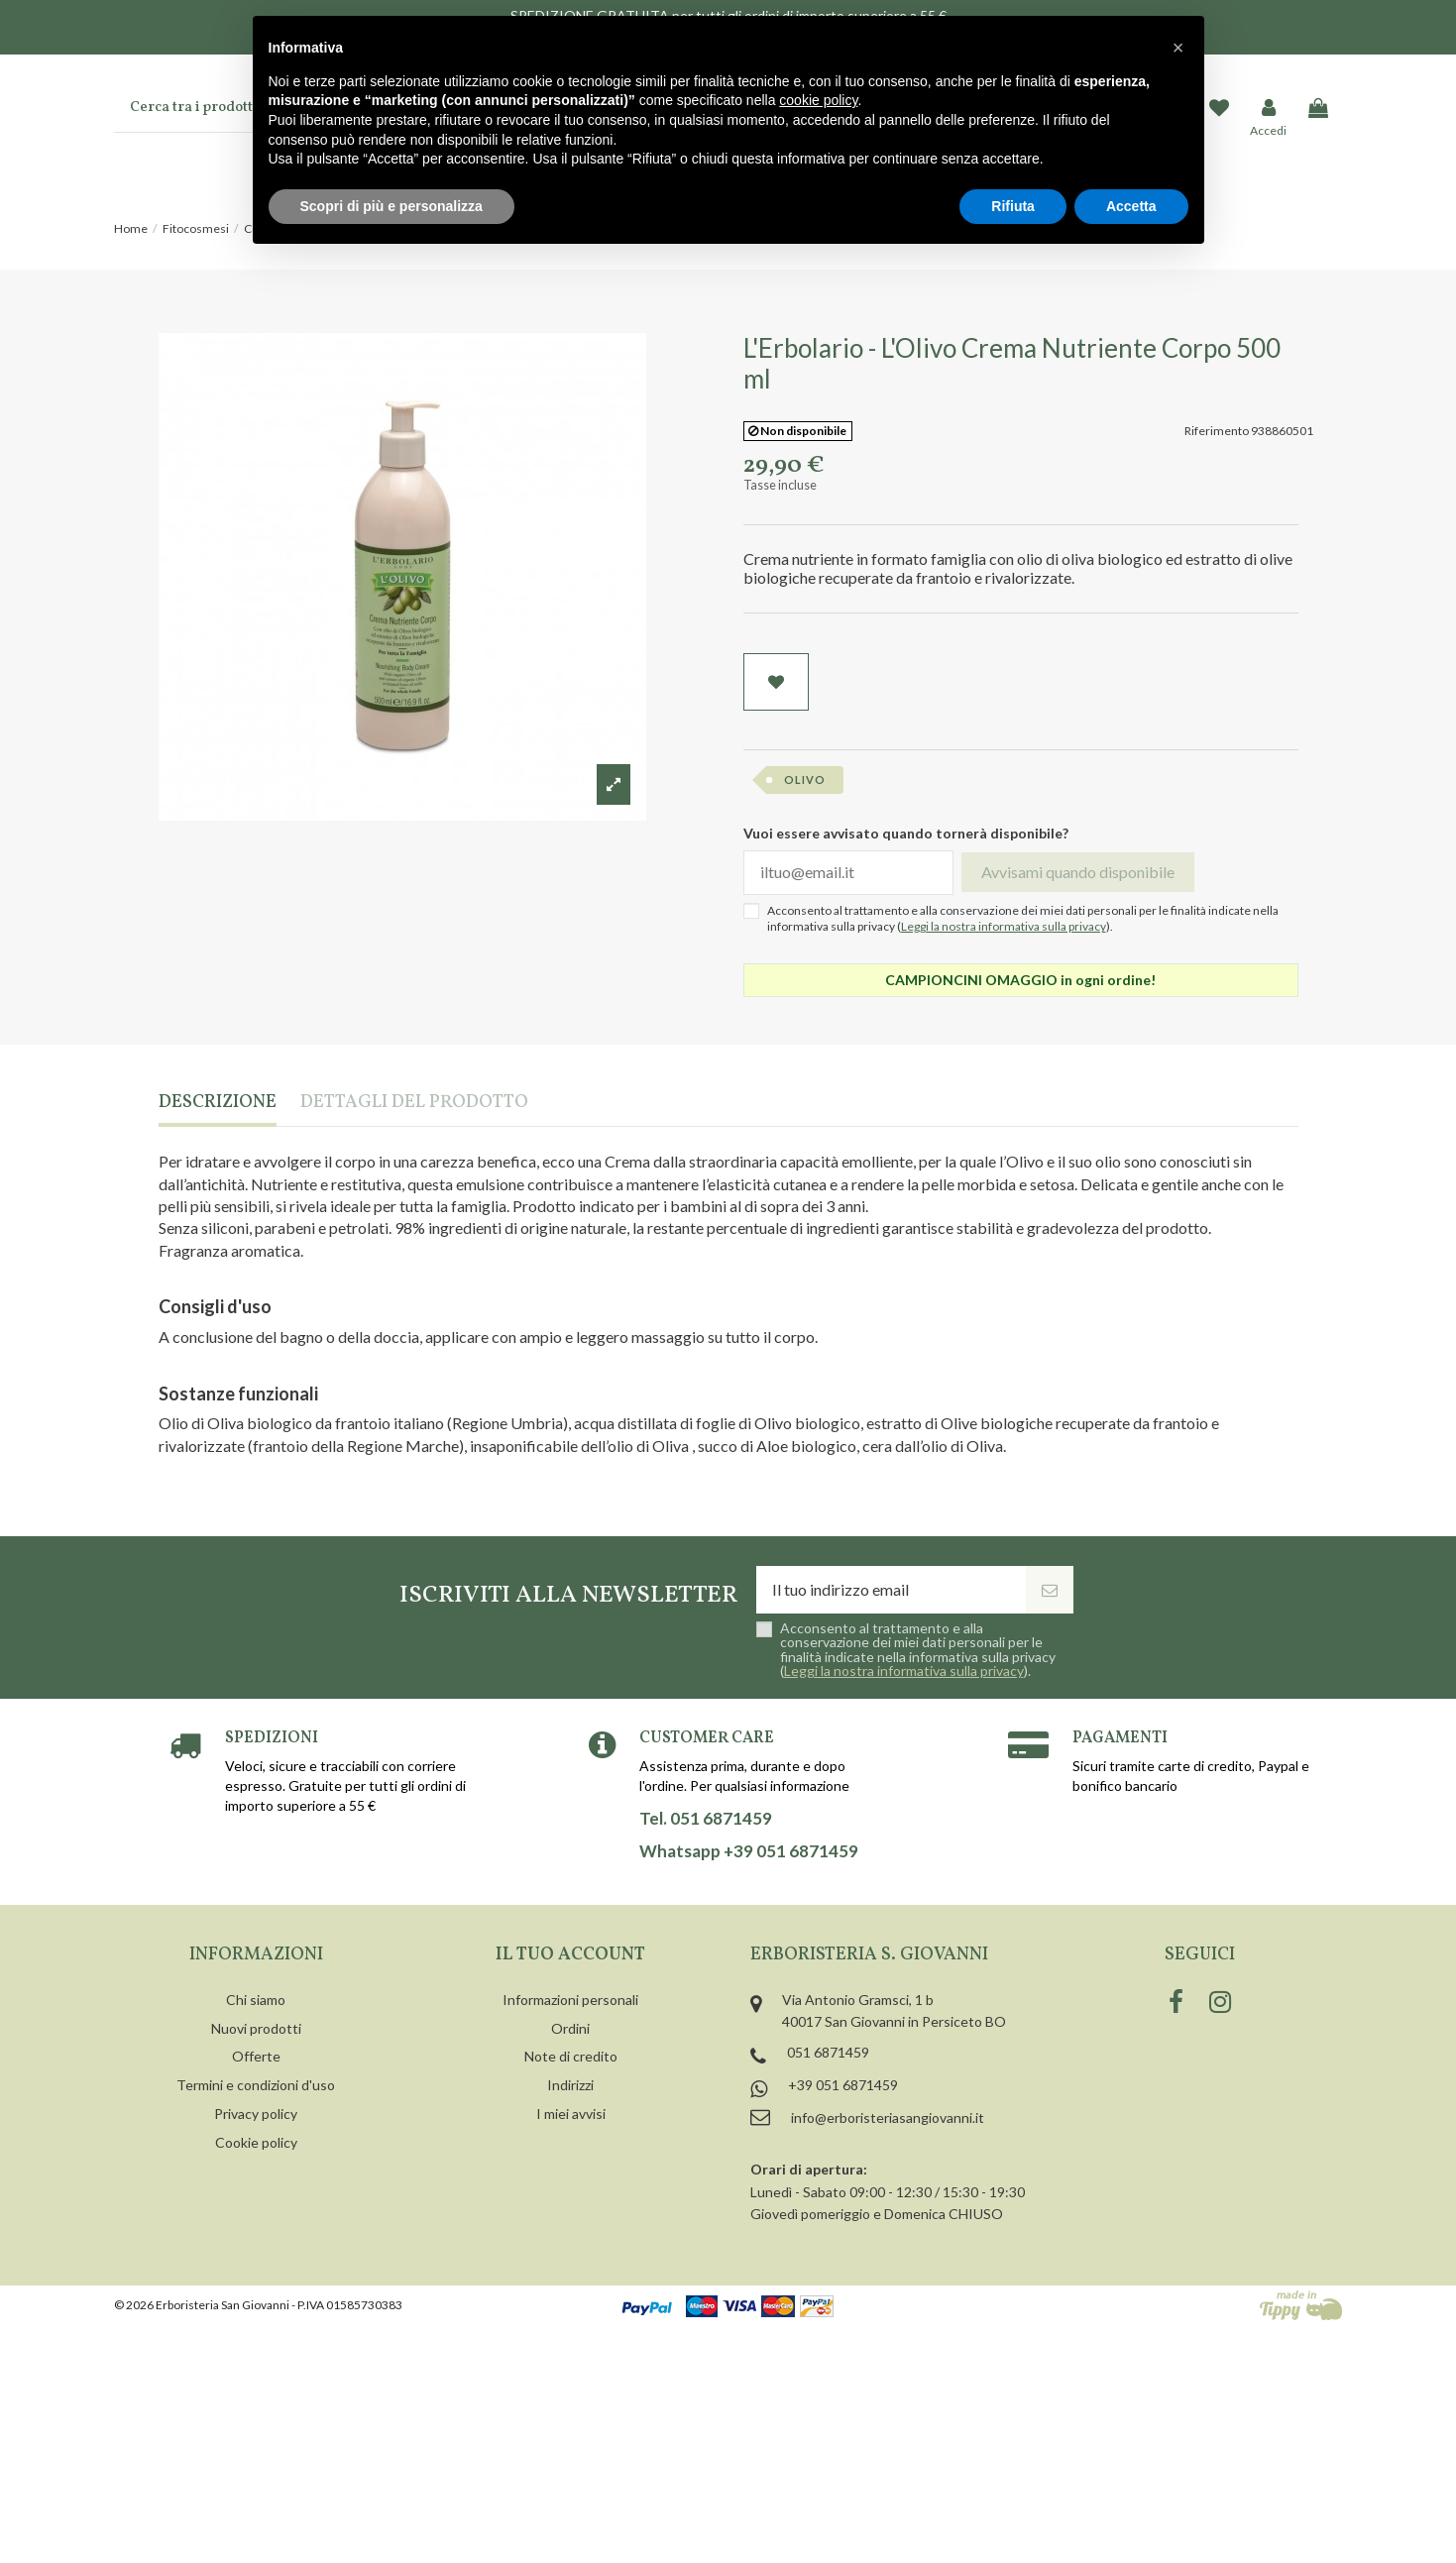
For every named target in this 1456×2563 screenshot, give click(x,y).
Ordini (570, 2028)
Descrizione (218, 1103)
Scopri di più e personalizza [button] (391, 206)
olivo (805, 779)
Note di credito (570, 2056)
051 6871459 (828, 2052)
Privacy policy (255, 2113)
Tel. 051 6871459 (705, 1819)
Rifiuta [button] (1013, 206)
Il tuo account (570, 1955)
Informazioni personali (570, 1999)
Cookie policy (256, 2142)
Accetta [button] (1131, 206)
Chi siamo (255, 1999)
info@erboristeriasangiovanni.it (887, 2117)
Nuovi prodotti (256, 2028)
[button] (1178, 47)
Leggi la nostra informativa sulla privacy (1003, 926)
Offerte (256, 2056)
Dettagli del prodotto (414, 1103)
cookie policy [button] (818, 100)
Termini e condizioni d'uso (255, 2084)
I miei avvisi (571, 2113)
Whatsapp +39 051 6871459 (748, 1851)
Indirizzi (570, 2084)
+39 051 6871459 (843, 2084)
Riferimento (1216, 430)
